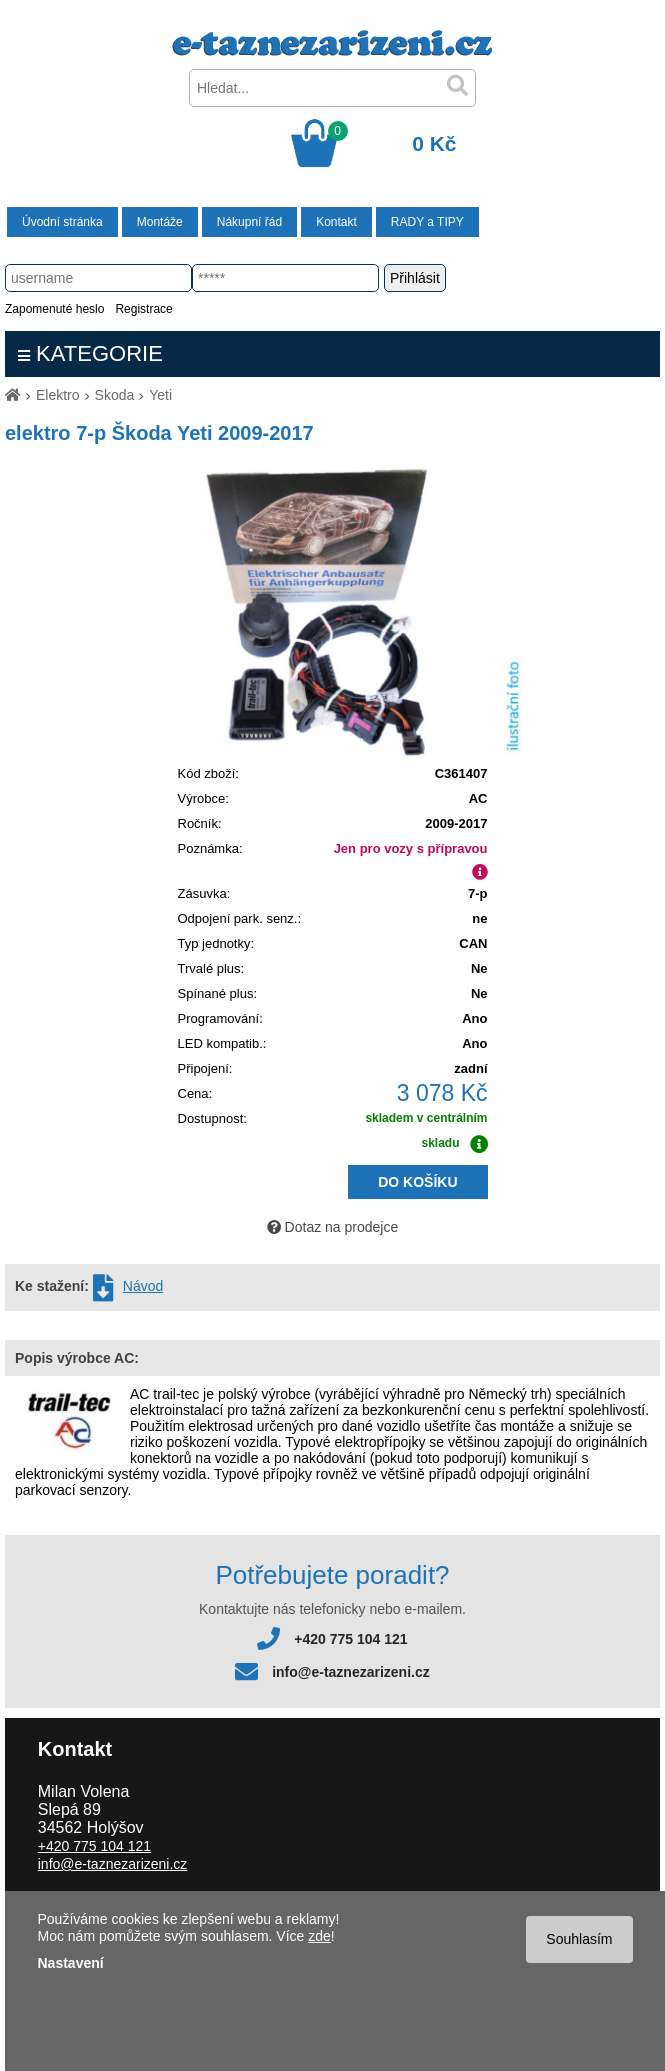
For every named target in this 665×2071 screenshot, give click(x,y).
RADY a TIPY (427, 222)
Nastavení (71, 1963)
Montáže (160, 222)
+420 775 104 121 (350, 1639)
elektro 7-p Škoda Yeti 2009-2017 (159, 433)
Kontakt (336, 222)
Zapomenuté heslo (54, 309)
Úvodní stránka (62, 222)
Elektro (58, 395)
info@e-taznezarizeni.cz (351, 1672)
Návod (143, 1286)
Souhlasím (579, 1939)
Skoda (115, 395)
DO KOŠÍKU (417, 1182)
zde (319, 1936)
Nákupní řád (249, 222)
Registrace (143, 309)
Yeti (160, 395)
